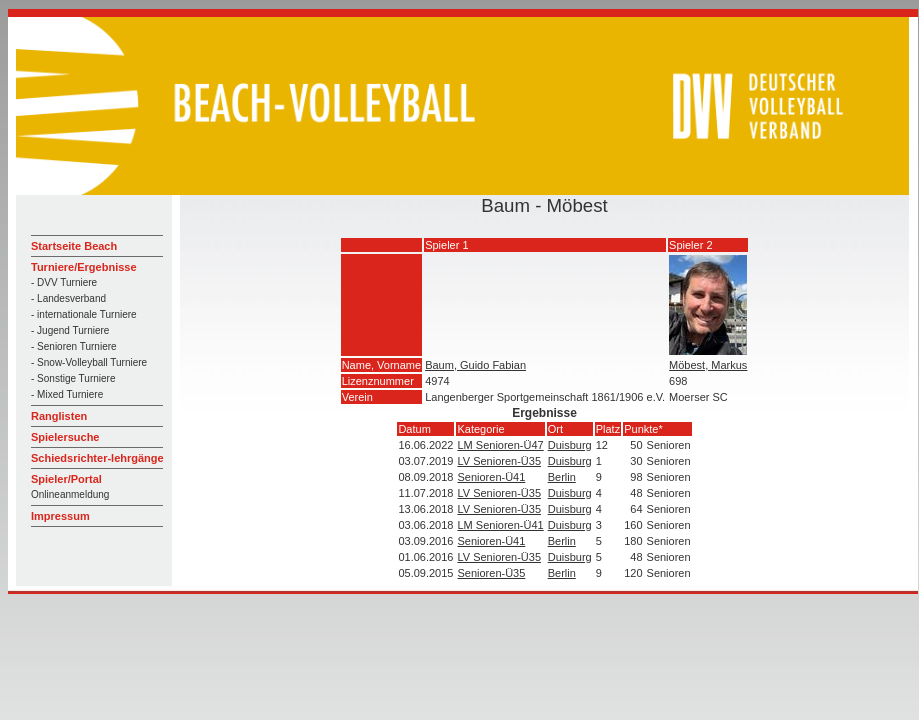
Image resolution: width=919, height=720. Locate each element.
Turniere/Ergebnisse (84, 267)
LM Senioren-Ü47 (500, 445)
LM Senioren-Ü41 (500, 525)
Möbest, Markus (708, 365)
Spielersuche (65, 437)
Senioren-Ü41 (491, 477)
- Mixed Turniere (67, 394)
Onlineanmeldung (70, 494)
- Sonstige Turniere (73, 378)
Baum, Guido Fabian (475, 365)
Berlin (562, 477)
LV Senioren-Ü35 (499, 461)
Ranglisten (59, 416)
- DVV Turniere (64, 282)
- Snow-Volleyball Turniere (89, 362)
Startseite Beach (74, 246)
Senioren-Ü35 (491, 573)
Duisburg (570, 445)
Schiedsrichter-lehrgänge (97, 458)
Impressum (60, 516)
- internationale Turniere (84, 314)
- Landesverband (68, 298)
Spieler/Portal (66, 479)
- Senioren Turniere (74, 346)
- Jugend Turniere (70, 330)
